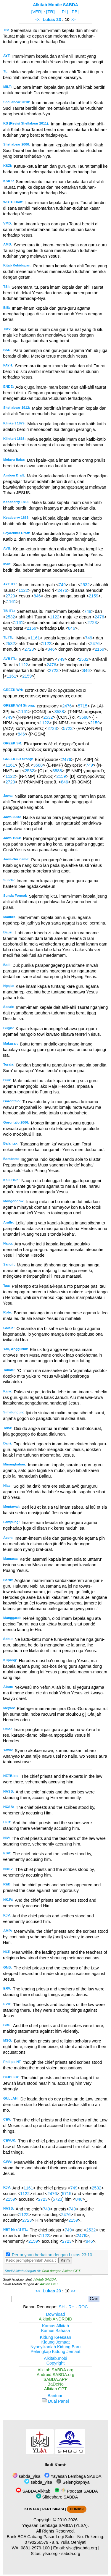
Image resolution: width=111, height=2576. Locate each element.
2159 (93, 596)
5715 (82, 706)
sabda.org (70, 2553)
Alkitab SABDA (44, 2279)
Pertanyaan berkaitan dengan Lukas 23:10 (52, 2254)
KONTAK (32, 2509)
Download (55, 2314)
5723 (68, 728)
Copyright (55, 2363)
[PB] (74, 11)
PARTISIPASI (53, 2509)
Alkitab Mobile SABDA (55, 4)
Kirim (65, 2260)
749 (62, 584)
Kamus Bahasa (55, 2330)
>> (73, 19)
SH (62, 2306)
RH (71, 2306)
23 (59, 19)
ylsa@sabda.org (81, 2548)
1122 (23, 590)
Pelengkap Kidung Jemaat (55, 2351)
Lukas (49, 19)
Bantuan (56, 2395)
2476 (62, 590)
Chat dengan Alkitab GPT (61, 2271)
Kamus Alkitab (55, 2325)
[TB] (50, 11)
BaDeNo (55, 2384)
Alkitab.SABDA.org (55, 2369)
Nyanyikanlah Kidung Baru (55, 2346)
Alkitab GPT (49, 2284)
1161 (11, 601)
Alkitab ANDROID (55, 2319)
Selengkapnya (72, 2482)
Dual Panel (55, 2401)
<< (37, 19)
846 (37, 596)
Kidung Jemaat (55, 2342)
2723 (10, 596)
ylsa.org (50, 2553)
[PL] (64, 11)
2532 (85, 584)
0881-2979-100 (35, 2548)
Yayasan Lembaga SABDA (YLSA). (55, 2525)
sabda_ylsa (26, 2476)
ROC (83, 2306)
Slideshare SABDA (57, 2497)
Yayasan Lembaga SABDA (72, 2476)
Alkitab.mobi (55, 2358)
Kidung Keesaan (55, 2337)
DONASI (76, 2509)
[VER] (37, 11)
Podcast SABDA (76, 2491)
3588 (59, 711)
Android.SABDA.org (55, 2374)
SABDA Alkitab (33, 2491)
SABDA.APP (56, 2379)
